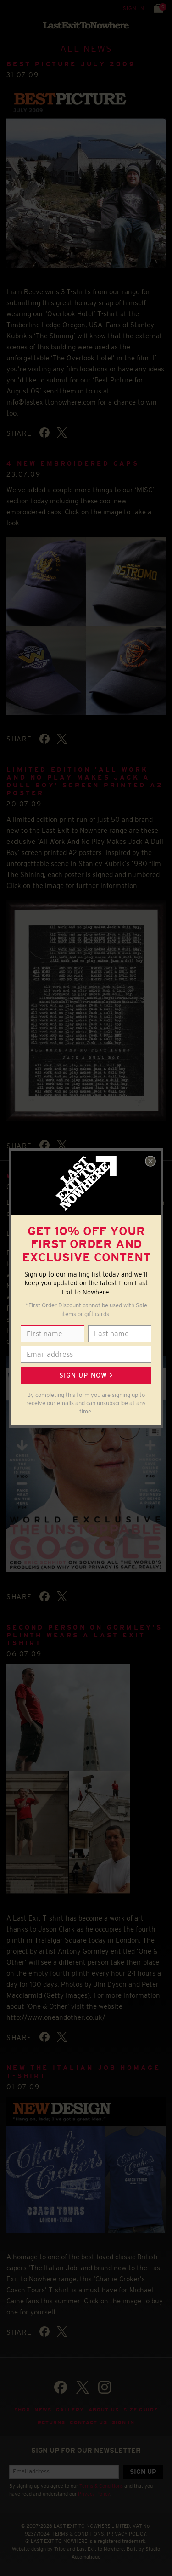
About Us (104, 2409)
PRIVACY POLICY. (127, 2533)
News (42, 2409)
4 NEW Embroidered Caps (72, 463)
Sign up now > (85, 1375)
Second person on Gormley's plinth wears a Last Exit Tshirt (84, 1635)
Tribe (60, 2549)
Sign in (133, 8)
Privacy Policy (94, 2493)
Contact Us (88, 2422)
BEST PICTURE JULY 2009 (70, 64)
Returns (52, 2422)
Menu (9, 8)
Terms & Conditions (101, 2486)
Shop (22, 2409)
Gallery (70, 2409)
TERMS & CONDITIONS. (78, 2533)
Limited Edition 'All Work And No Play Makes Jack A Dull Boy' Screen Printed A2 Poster (84, 781)
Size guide (140, 2409)
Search (27, 8)
